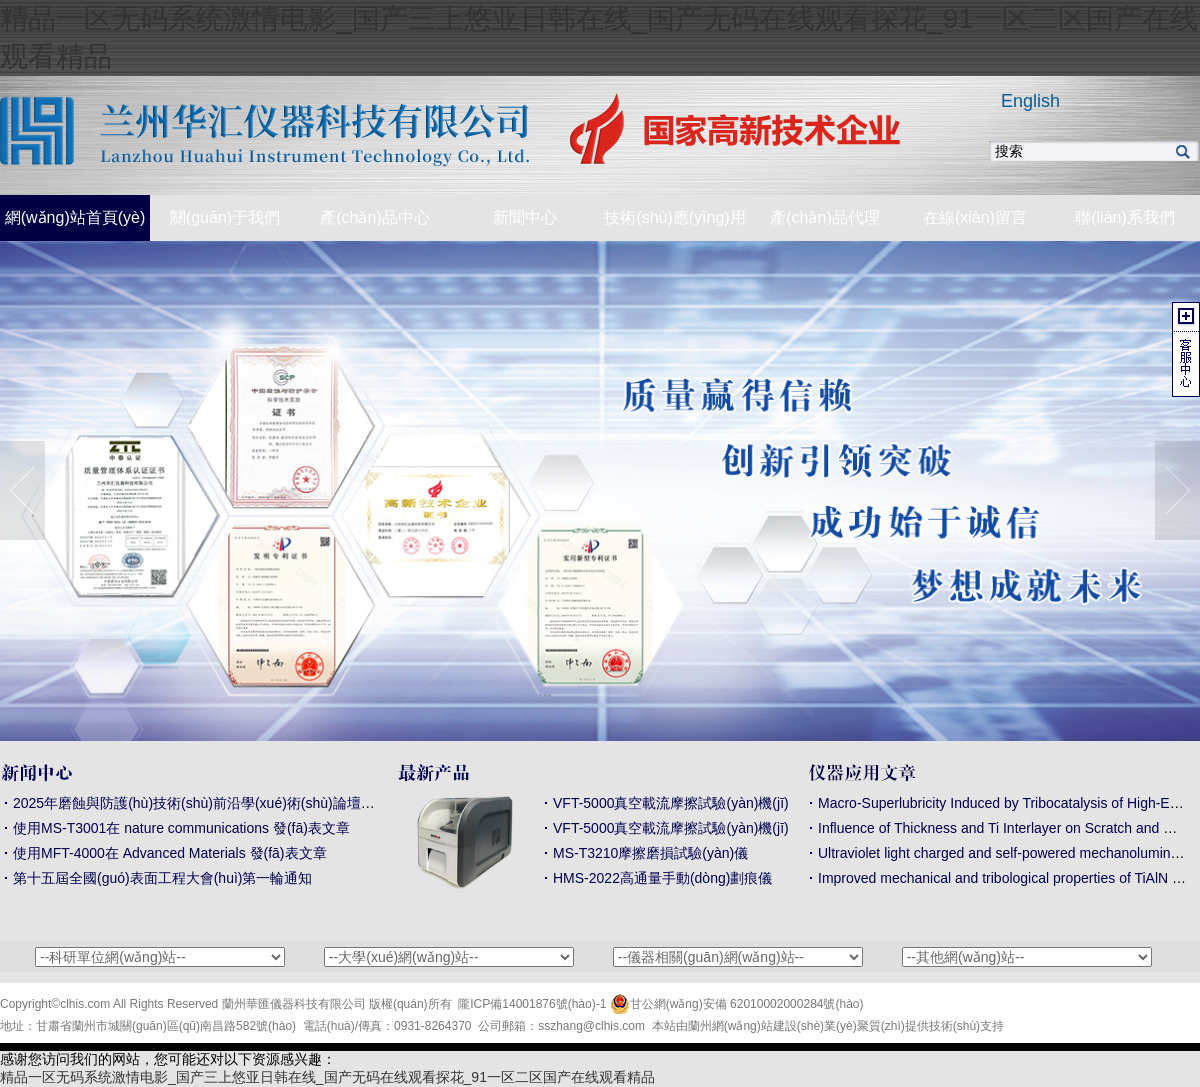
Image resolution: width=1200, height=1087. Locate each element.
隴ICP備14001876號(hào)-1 (532, 1004)
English (1030, 101)
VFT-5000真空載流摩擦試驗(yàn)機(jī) (671, 803)
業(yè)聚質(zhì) (864, 1026)
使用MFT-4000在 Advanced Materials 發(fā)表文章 (170, 853)
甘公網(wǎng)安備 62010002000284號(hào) (737, 1004)
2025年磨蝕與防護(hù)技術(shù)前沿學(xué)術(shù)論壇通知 (201, 803)
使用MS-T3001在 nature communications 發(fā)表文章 (181, 828)
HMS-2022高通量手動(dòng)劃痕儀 (662, 878)
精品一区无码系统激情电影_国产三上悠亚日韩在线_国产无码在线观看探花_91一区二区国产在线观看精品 (327, 1077)
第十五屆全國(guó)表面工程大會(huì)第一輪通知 (162, 878)
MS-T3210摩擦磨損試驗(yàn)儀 (650, 853)
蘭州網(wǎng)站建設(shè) (756, 1026)
